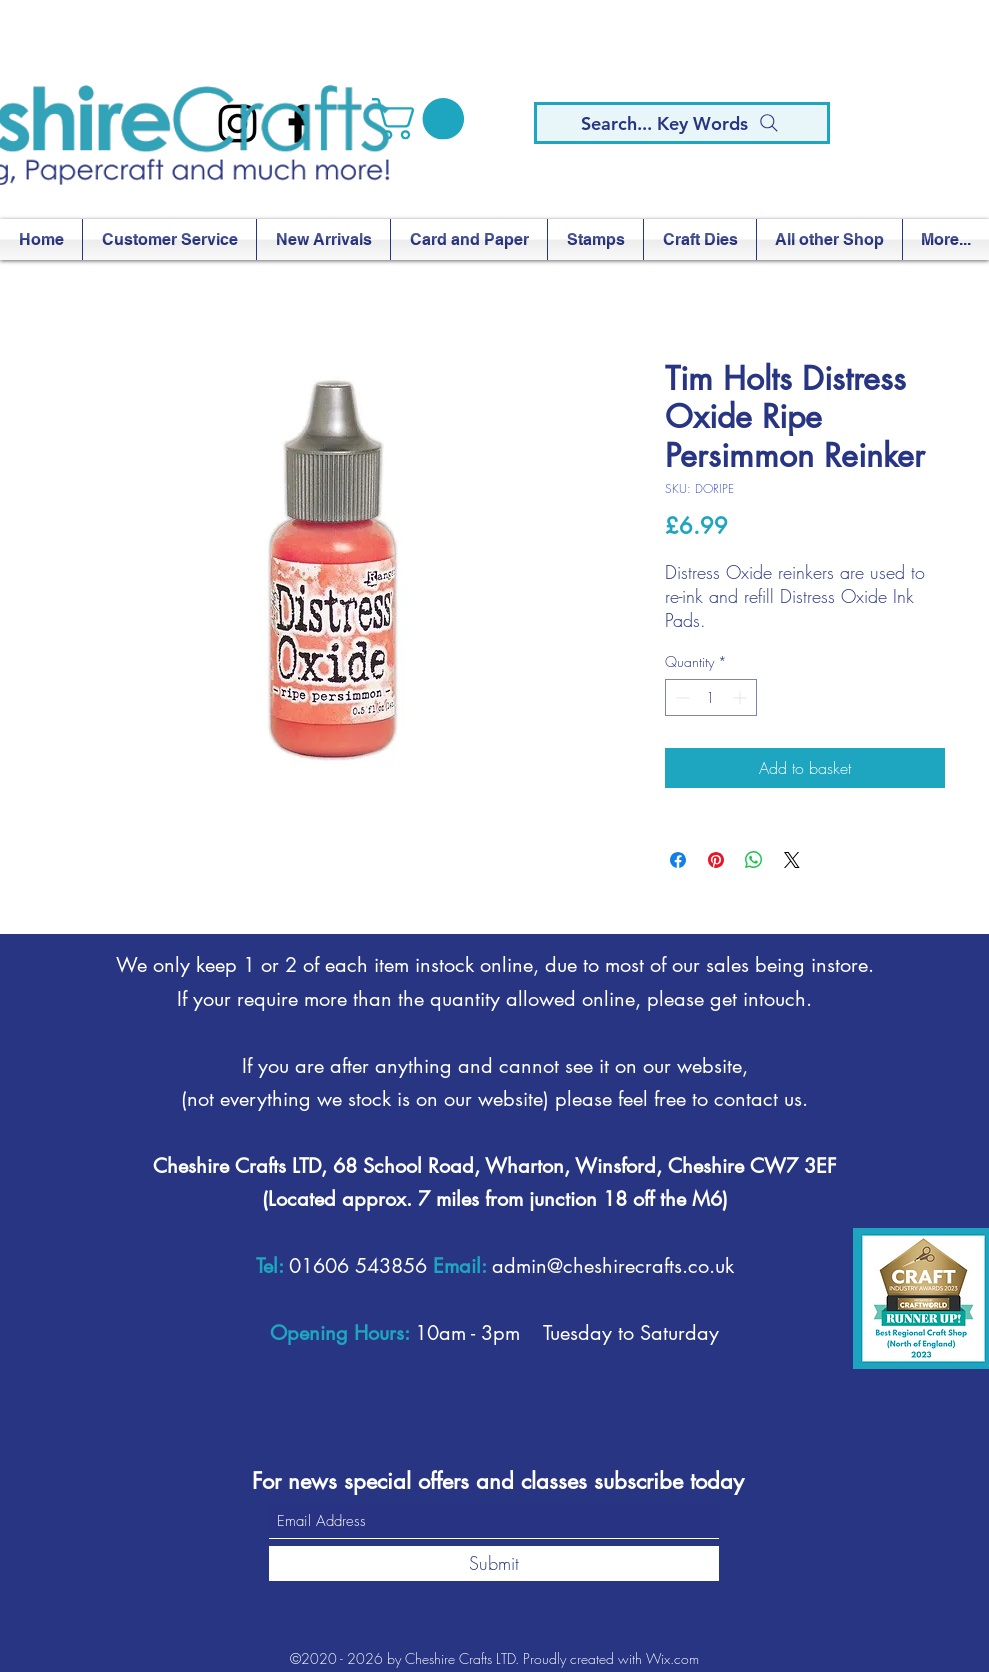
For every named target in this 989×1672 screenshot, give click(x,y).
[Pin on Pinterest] (716, 860)
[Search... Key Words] (682, 123)
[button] (423, 119)
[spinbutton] (711, 697)
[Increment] (741, 697)
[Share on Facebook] (678, 860)
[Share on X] (792, 860)
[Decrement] (680, 697)
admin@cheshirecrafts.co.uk (613, 1266)
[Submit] (494, 1563)
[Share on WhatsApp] (754, 860)
